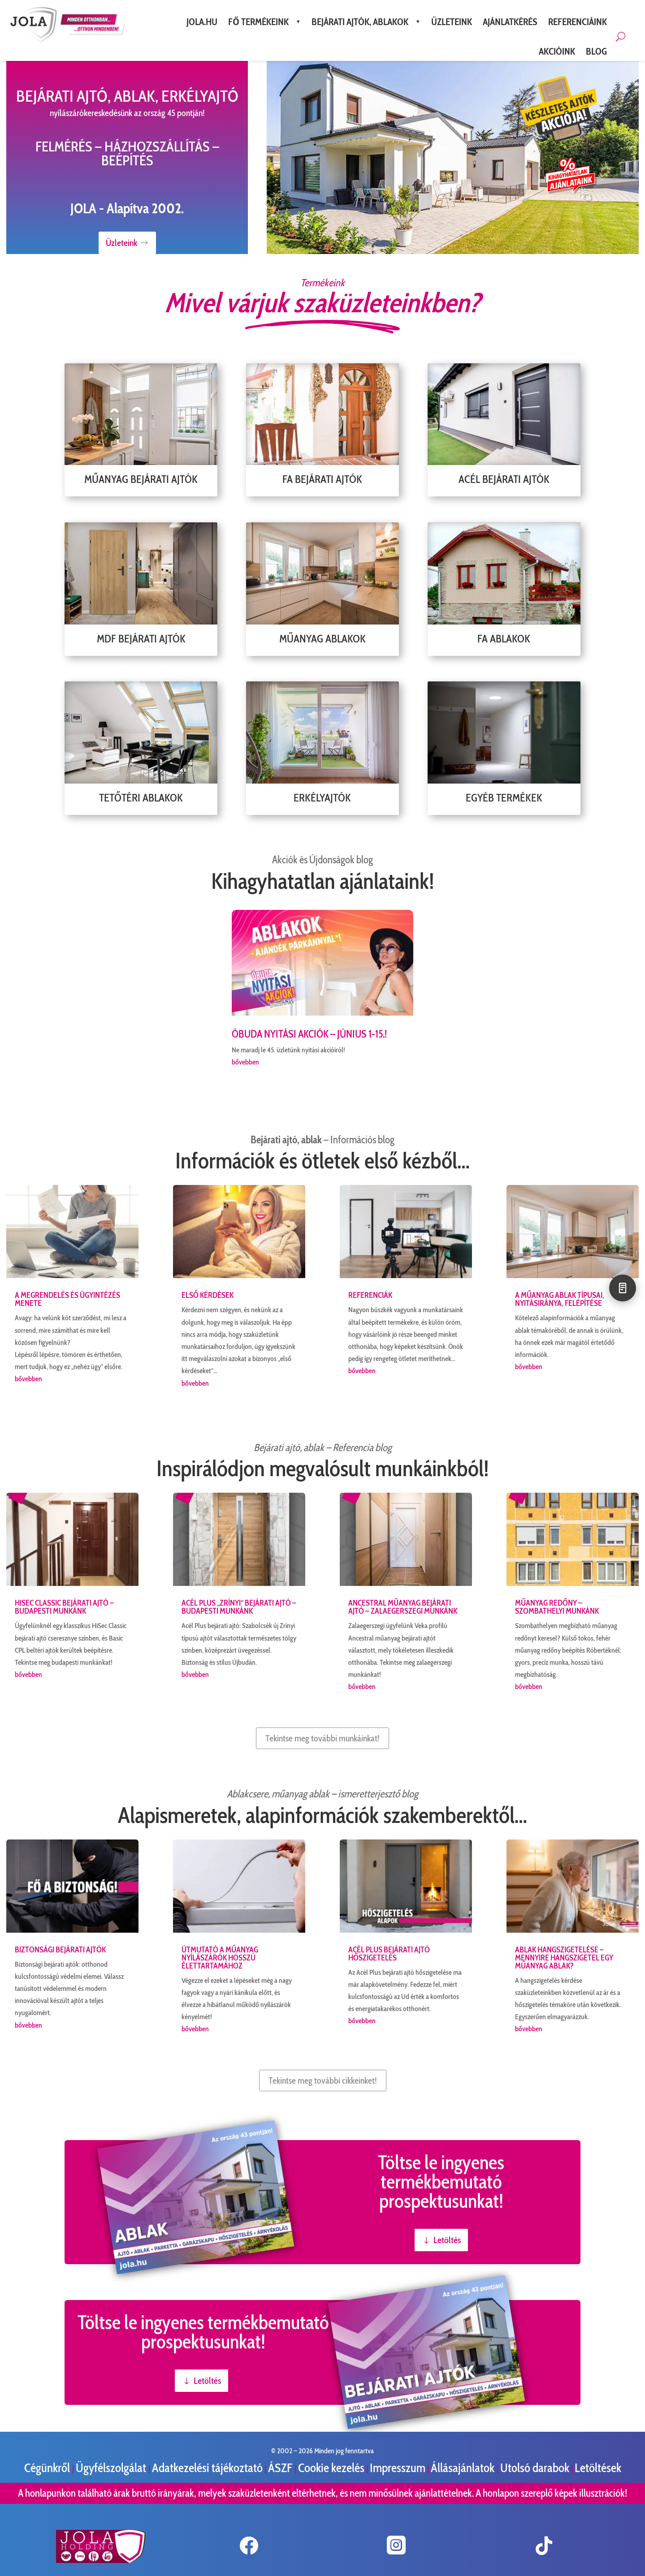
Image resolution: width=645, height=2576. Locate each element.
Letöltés (447, 2240)
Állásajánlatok (464, 2467)
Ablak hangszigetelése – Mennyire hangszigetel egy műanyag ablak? (564, 1958)
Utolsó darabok (534, 2467)
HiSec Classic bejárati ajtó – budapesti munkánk (64, 1607)
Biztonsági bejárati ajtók (60, 1950)
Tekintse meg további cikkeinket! (322, 2080)
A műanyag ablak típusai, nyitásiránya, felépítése (559, 1299)
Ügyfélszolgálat (112, 2467)
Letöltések (598, 2467)
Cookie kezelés (331, 2467)
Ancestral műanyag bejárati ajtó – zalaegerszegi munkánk (402, 1607)
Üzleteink (121, 242)
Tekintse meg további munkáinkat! (322, 1738)
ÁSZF (281, 2467)
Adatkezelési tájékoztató (207, 2467)
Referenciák (370, 1295)
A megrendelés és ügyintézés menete (67, 1299)
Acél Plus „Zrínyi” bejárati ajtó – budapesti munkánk (239, 1607)
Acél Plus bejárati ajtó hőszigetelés (389, 1954)
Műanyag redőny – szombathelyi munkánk (557, 1607)
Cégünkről (48, 2467)
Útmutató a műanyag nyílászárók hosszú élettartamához (220, 1958)
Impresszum (397, 2467)
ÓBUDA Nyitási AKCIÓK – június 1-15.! (309, 1034)
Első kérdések (208, 1295)
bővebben (245, 1062)
